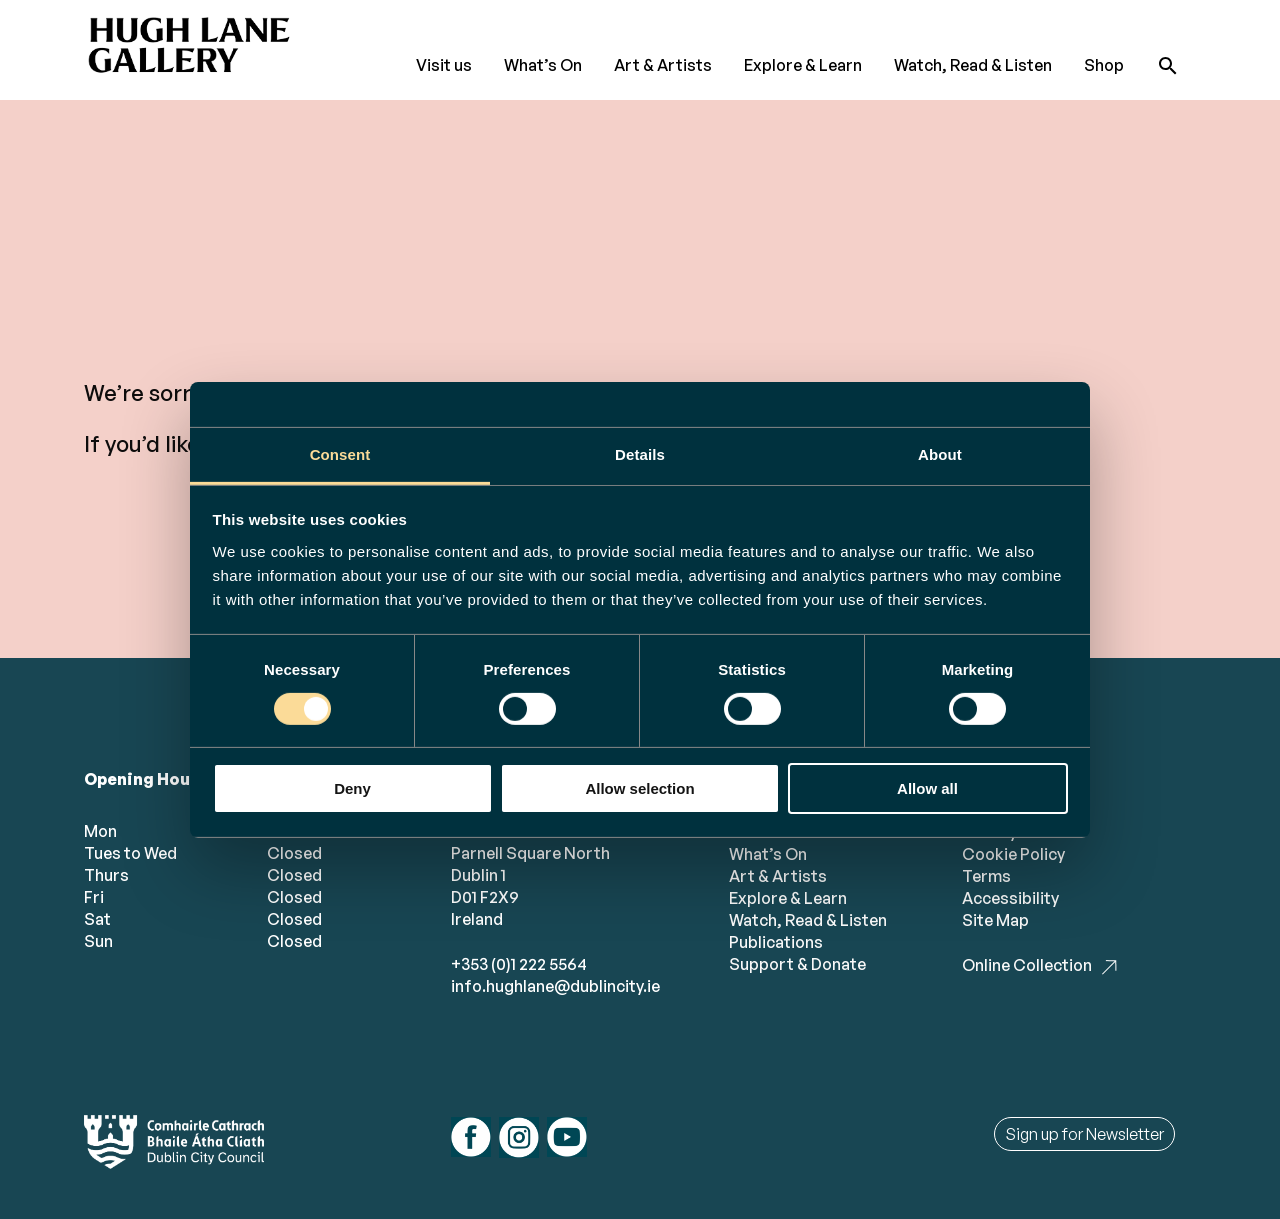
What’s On (543, 65)
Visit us (444, 65)
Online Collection (1027, 965)
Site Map (995, 920)
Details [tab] (640, 453)
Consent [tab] (340, 453)
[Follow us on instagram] (519, 1140)
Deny (352, 788)
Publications (776, 942)
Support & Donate (797, 964)
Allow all (927, 788)
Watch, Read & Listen (973, 65)
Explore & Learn (803, 65)
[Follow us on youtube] (567, 1139)
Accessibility (1010, 898)
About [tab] (940, 453)
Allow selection (639, 788)
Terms (986, 876)
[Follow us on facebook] (471, 1139)
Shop (1104, 65)
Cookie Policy (1013, 854)
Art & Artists (663, 65)
